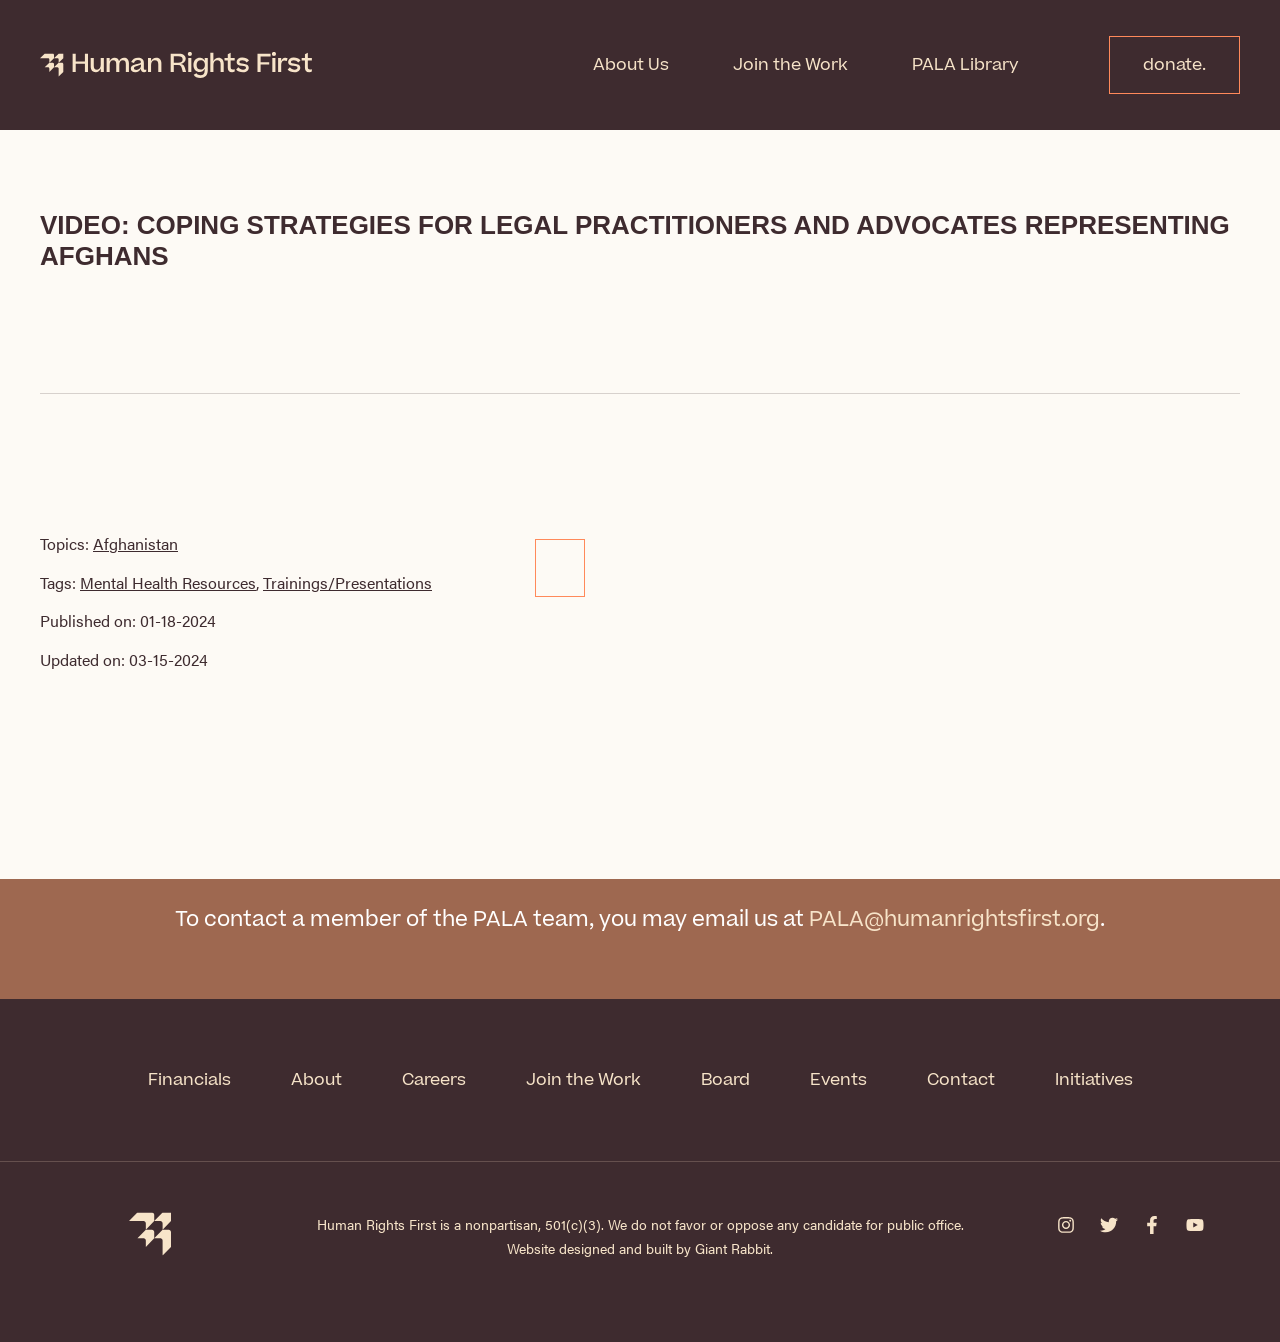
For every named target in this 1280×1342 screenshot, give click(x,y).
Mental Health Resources (168, 582)
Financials (189, 1080)
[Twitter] (1109, 1225)
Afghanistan (135, 543)
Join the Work (790, 65)
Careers (434, 1080)
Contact (961, 1080)
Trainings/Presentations (347, 582)
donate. (1174, 65)
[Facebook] (1152, 1225)
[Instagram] (1066, 1225)
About (316, 1080)
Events (838, 1080)
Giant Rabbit (732, 1248)
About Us (631, 65)
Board (725, 1080)
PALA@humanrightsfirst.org (954, 919)
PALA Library (965, 65)
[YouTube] (1195, 1225)
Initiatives (1094, 1080)
